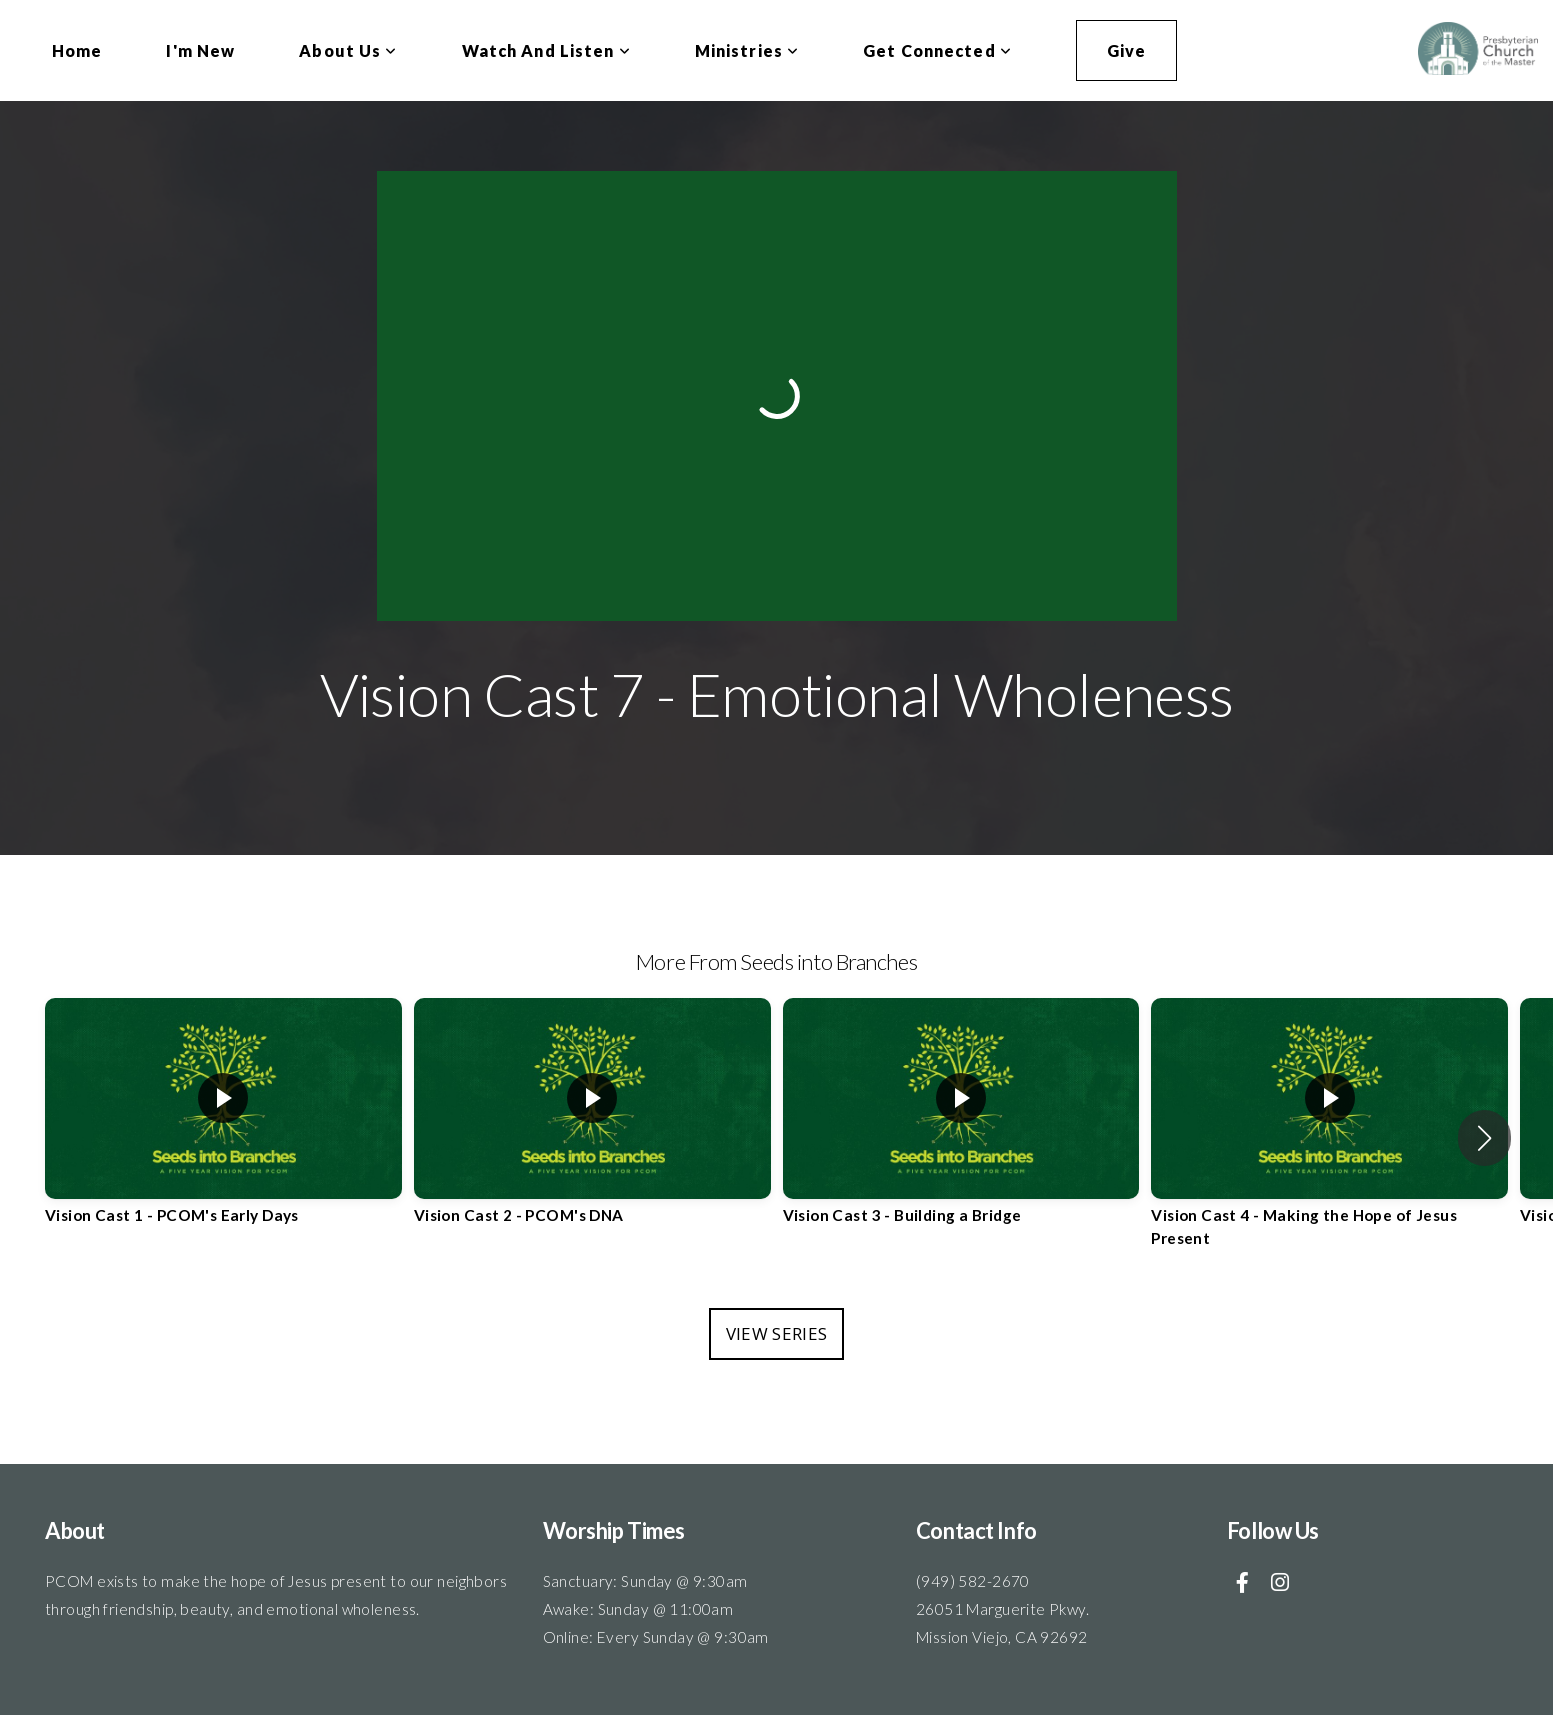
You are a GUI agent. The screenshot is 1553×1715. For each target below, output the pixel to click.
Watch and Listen (546, 50)
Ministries (747, 50)
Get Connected (937, 50)
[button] (1484, 1138)
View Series (777, 1333)
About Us (348, 50)
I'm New (200, 50)
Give (1126, 50)
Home (77, 50)
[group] (223, 1126)
